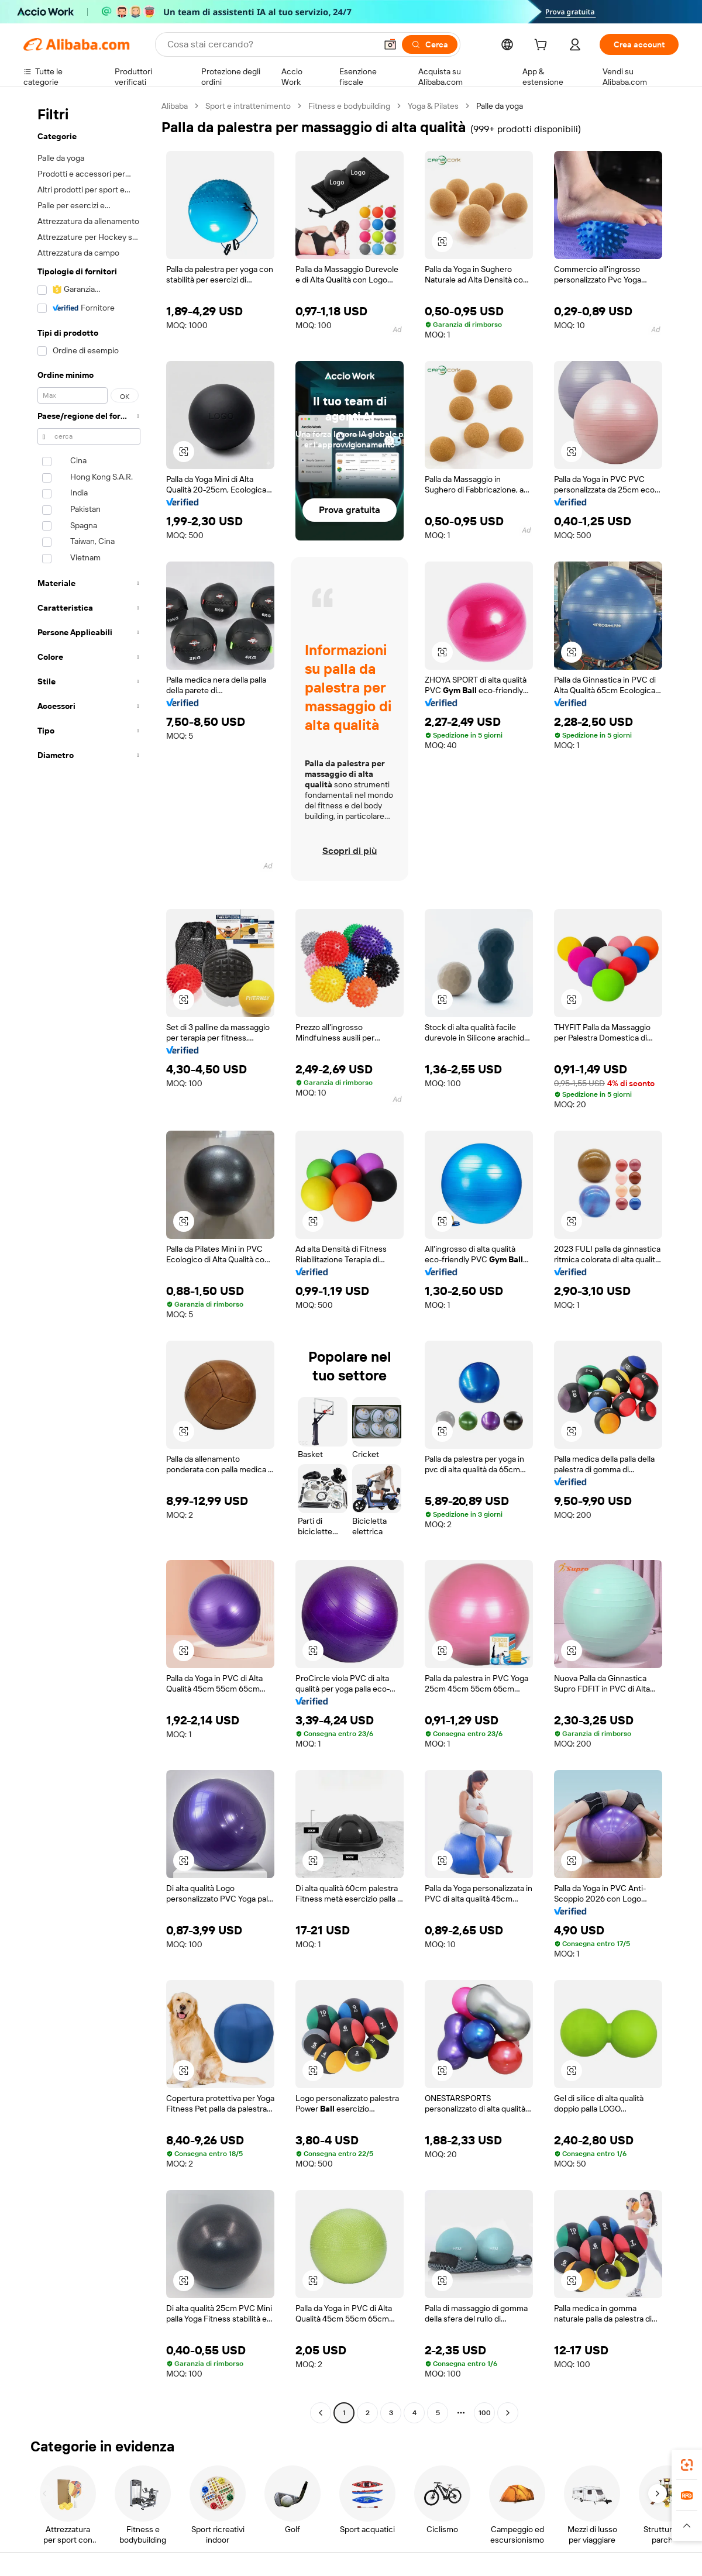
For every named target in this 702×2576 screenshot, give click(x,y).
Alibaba (175, 106)
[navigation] (88, 1261)
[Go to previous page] (320, 2412)
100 (484, 2413)
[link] (687, 2465)
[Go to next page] (507, 2412)
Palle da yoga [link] (501, 106)
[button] (687, 2525)
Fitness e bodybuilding (348, 106)
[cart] (551, 46)
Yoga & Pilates (433, 106)
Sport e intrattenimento (249, 106)
